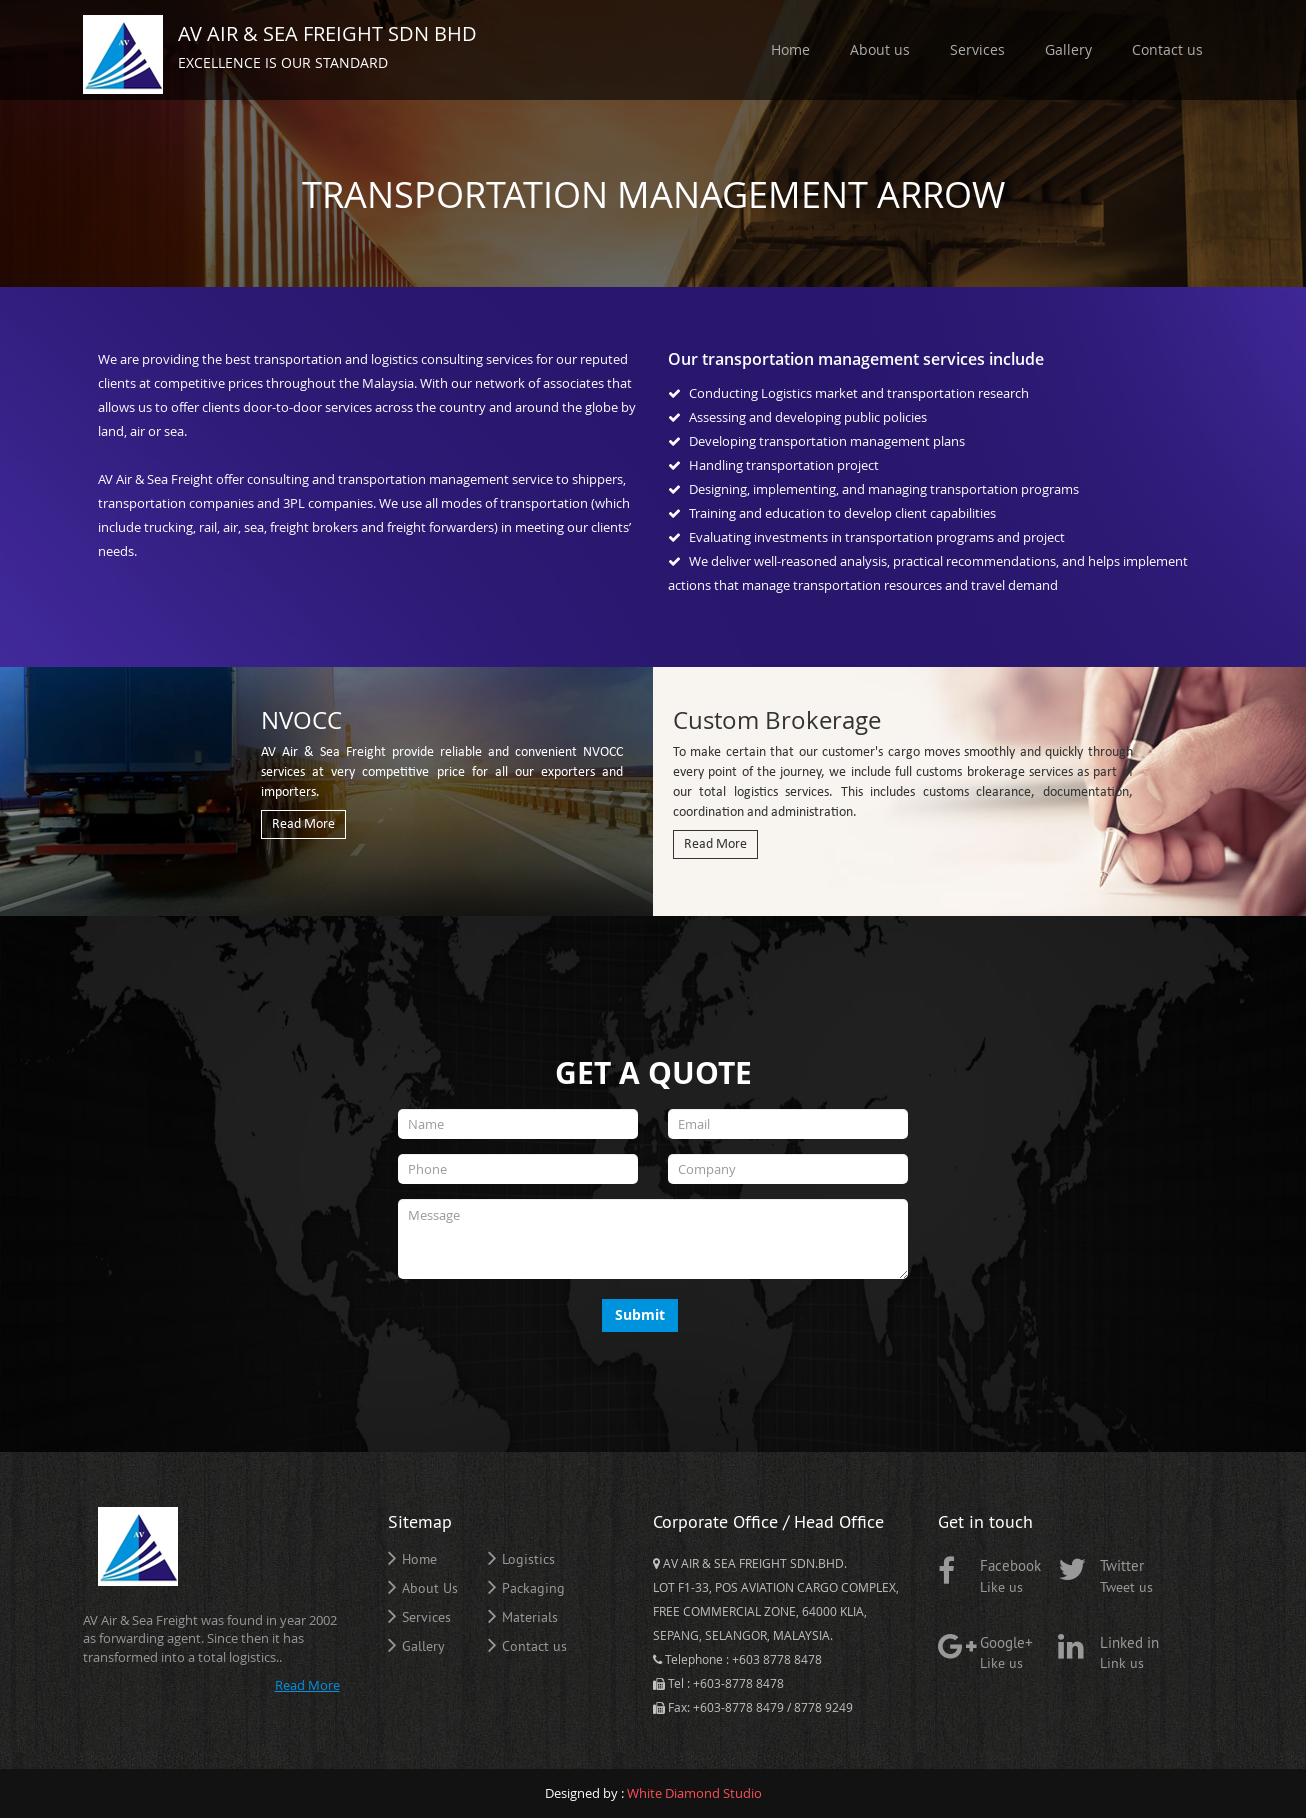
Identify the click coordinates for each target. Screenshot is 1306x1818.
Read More (303, 824)
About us (880, 49)
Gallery (1068, 49)
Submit (640, 1314)
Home (790, 49)
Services (977, 49)
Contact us (1167, 49)
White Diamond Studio (694, 1793)
